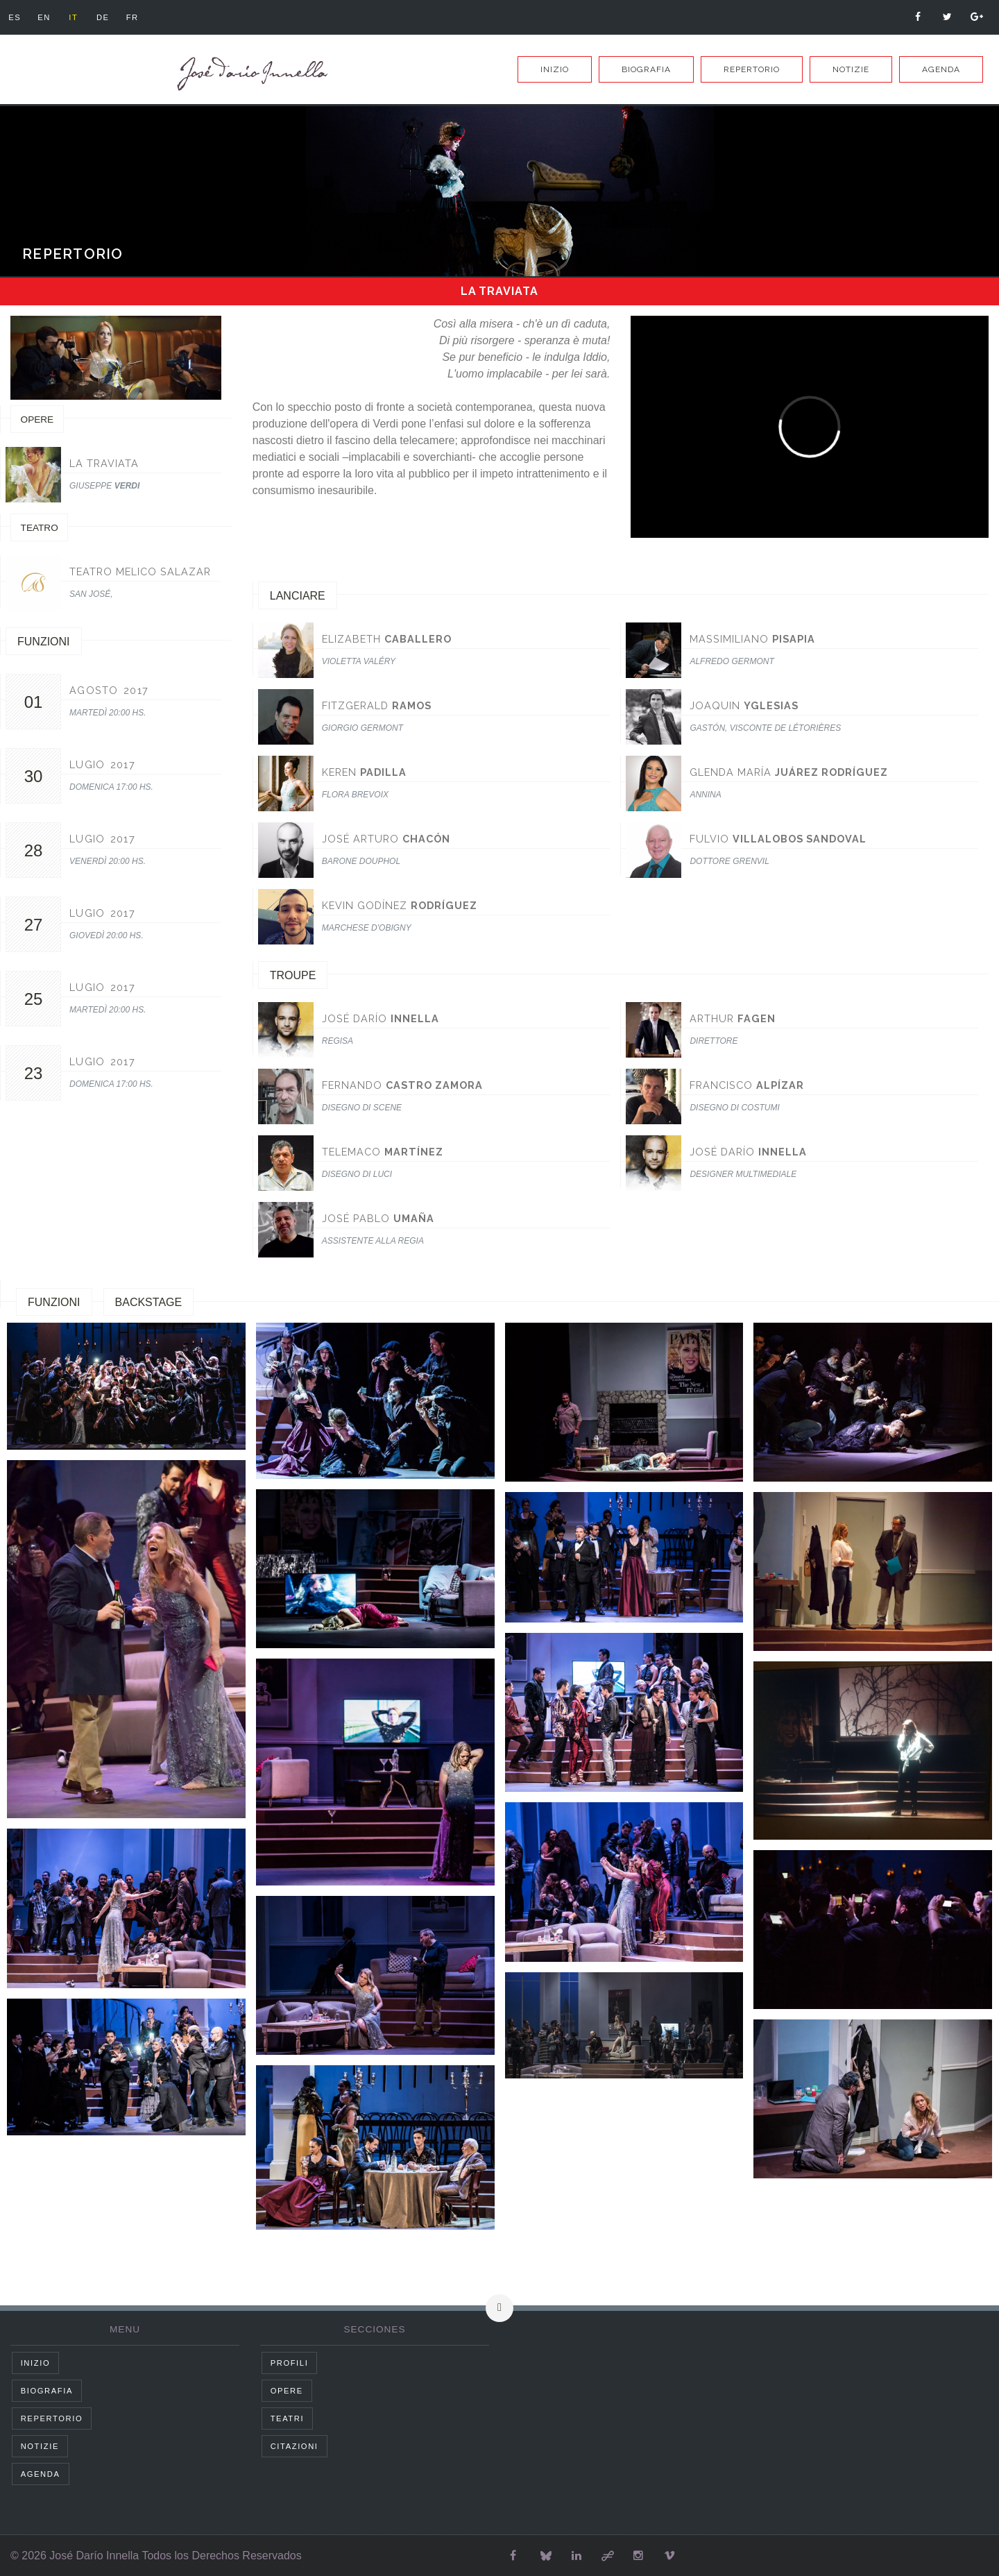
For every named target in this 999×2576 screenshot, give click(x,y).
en (44, 17)
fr (132, 17)
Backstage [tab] (148, 1302)
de (103, 17)
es (14, 17)
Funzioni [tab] (54, 1302)
